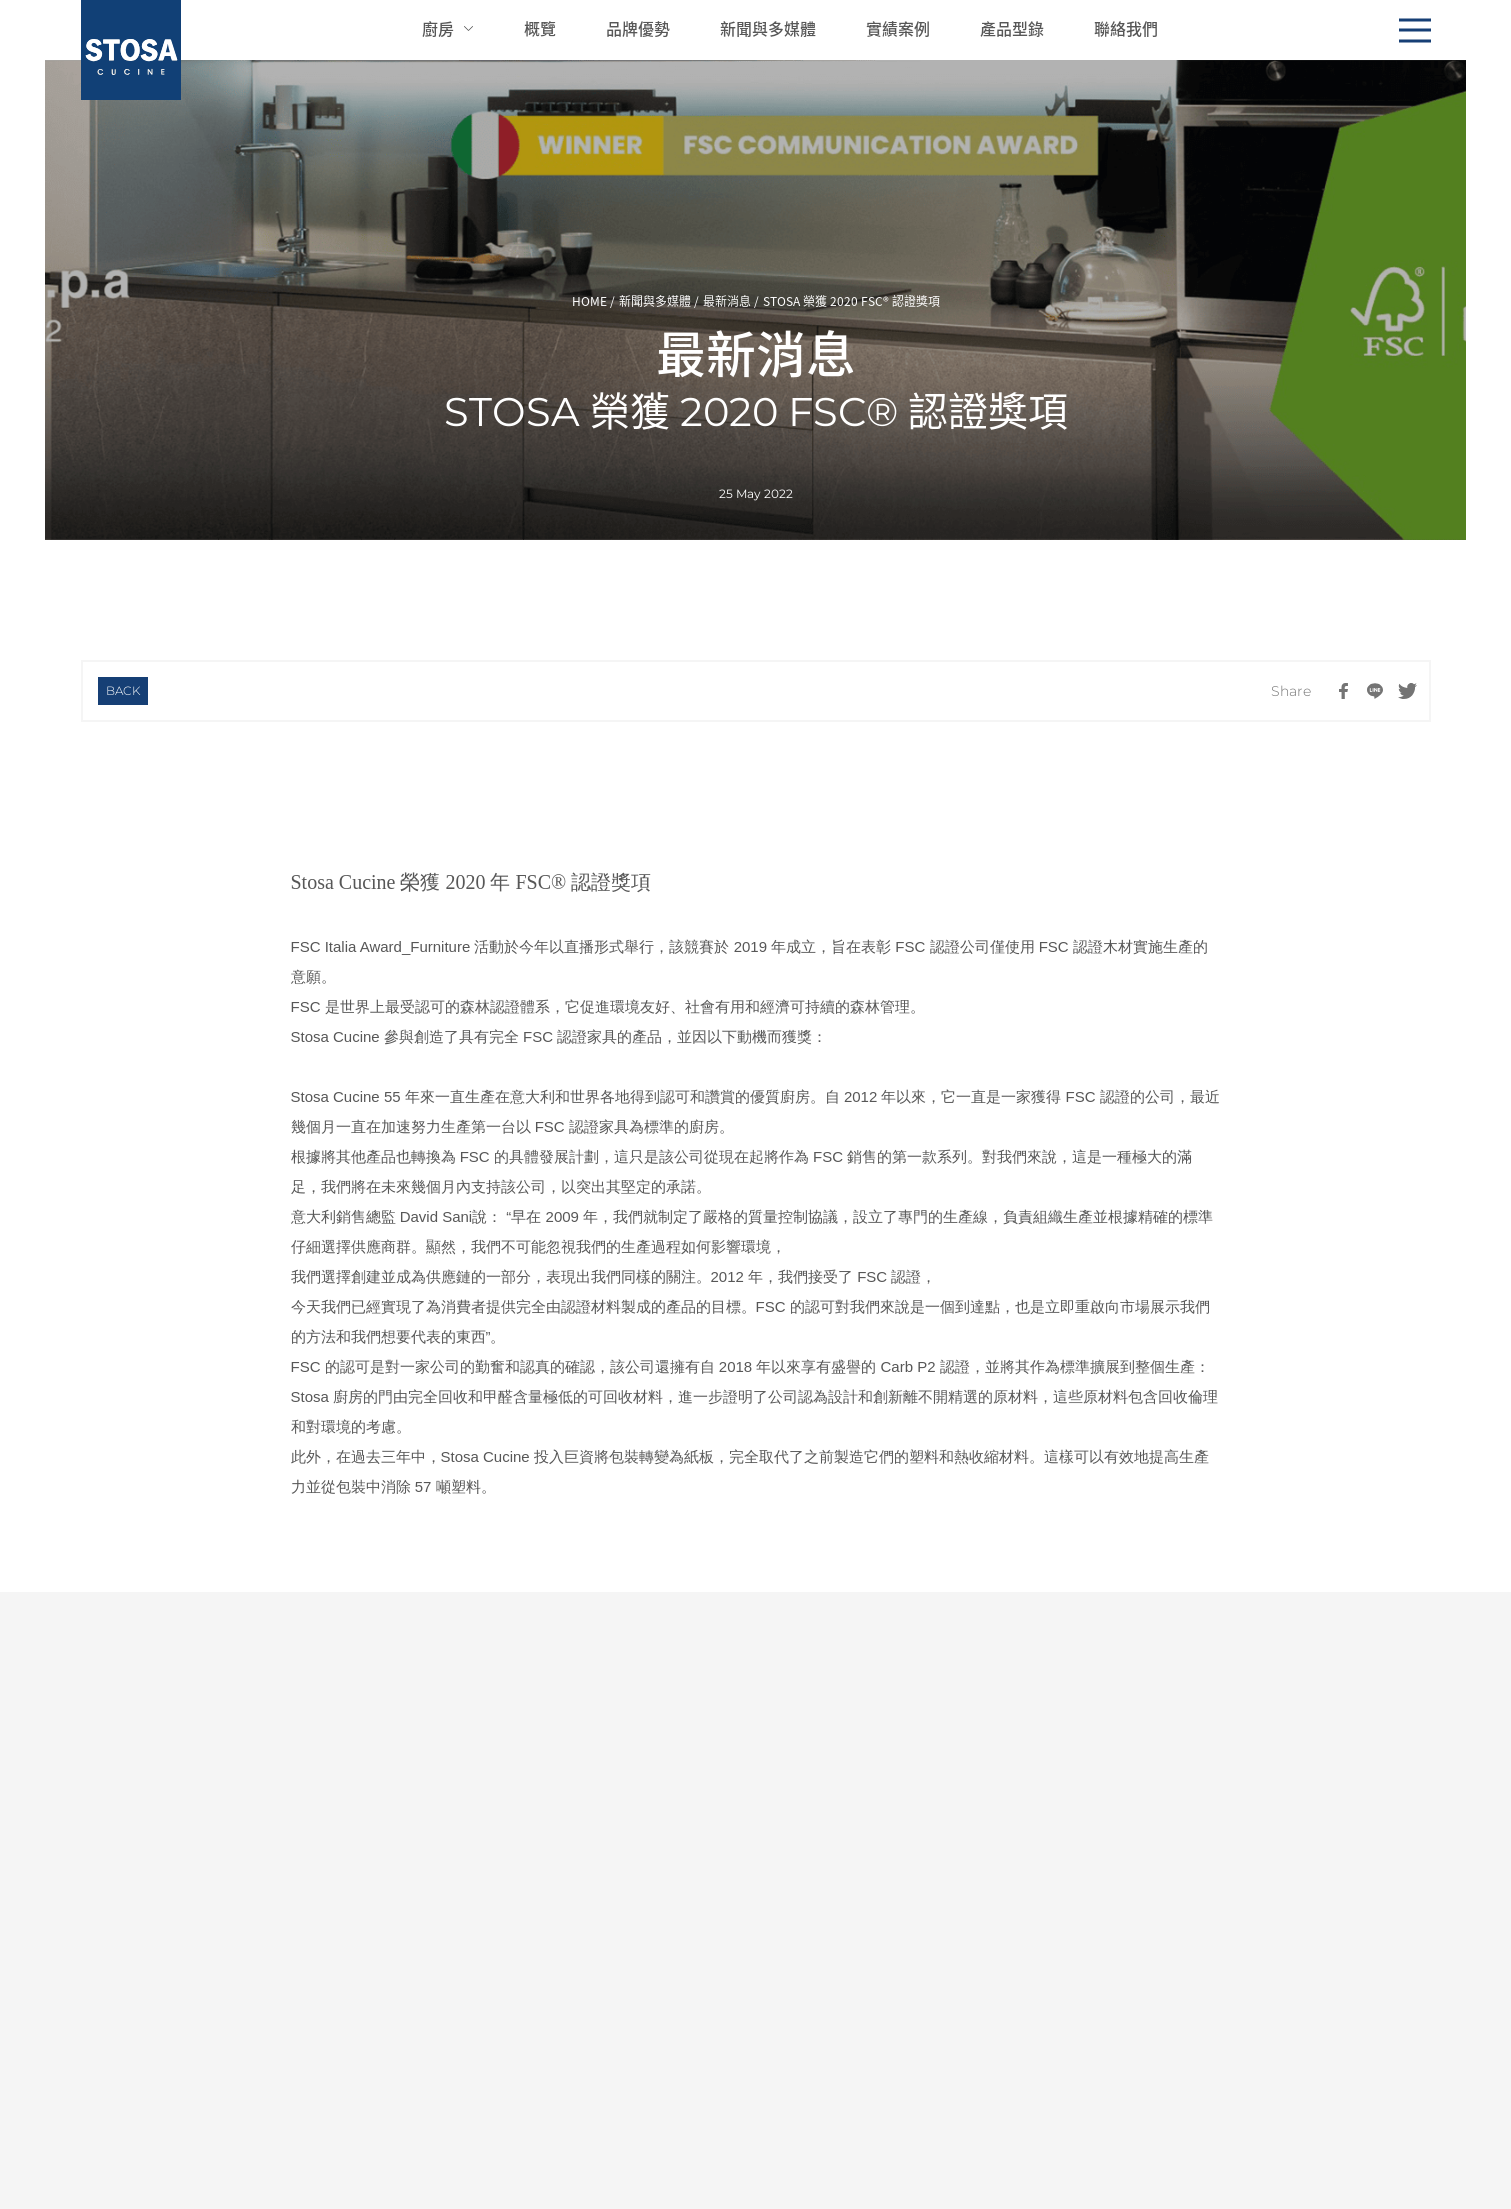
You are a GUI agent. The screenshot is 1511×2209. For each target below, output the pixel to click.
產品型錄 (1012, 28)
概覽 (540, 28)
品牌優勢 (638, 28)
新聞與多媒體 (768, 28)
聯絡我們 (1126, 28)
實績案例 (898, 28)
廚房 (438, 28)
